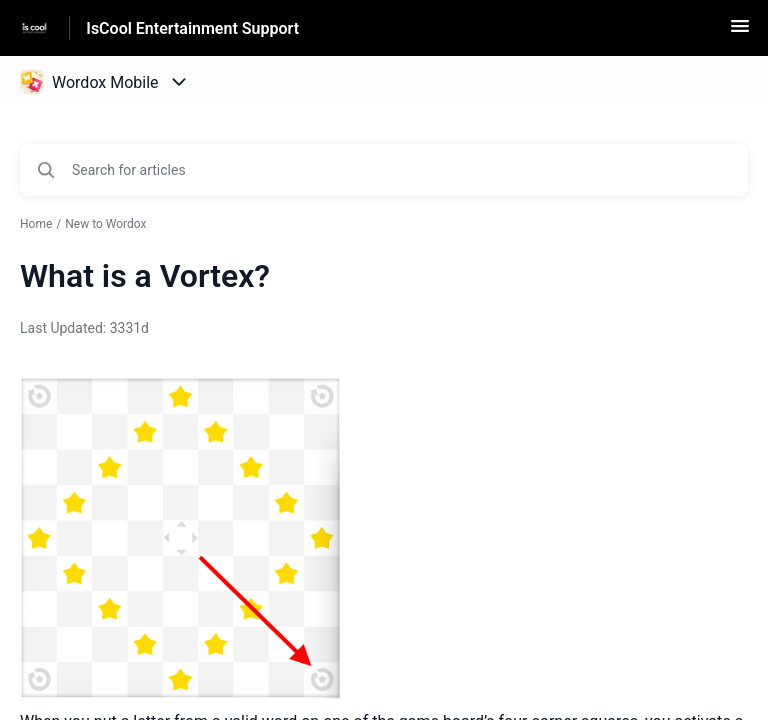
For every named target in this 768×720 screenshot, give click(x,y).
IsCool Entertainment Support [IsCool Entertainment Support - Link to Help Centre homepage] (192, 28)
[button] (740, 32)
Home (36, 224)
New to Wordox (105, 224)
